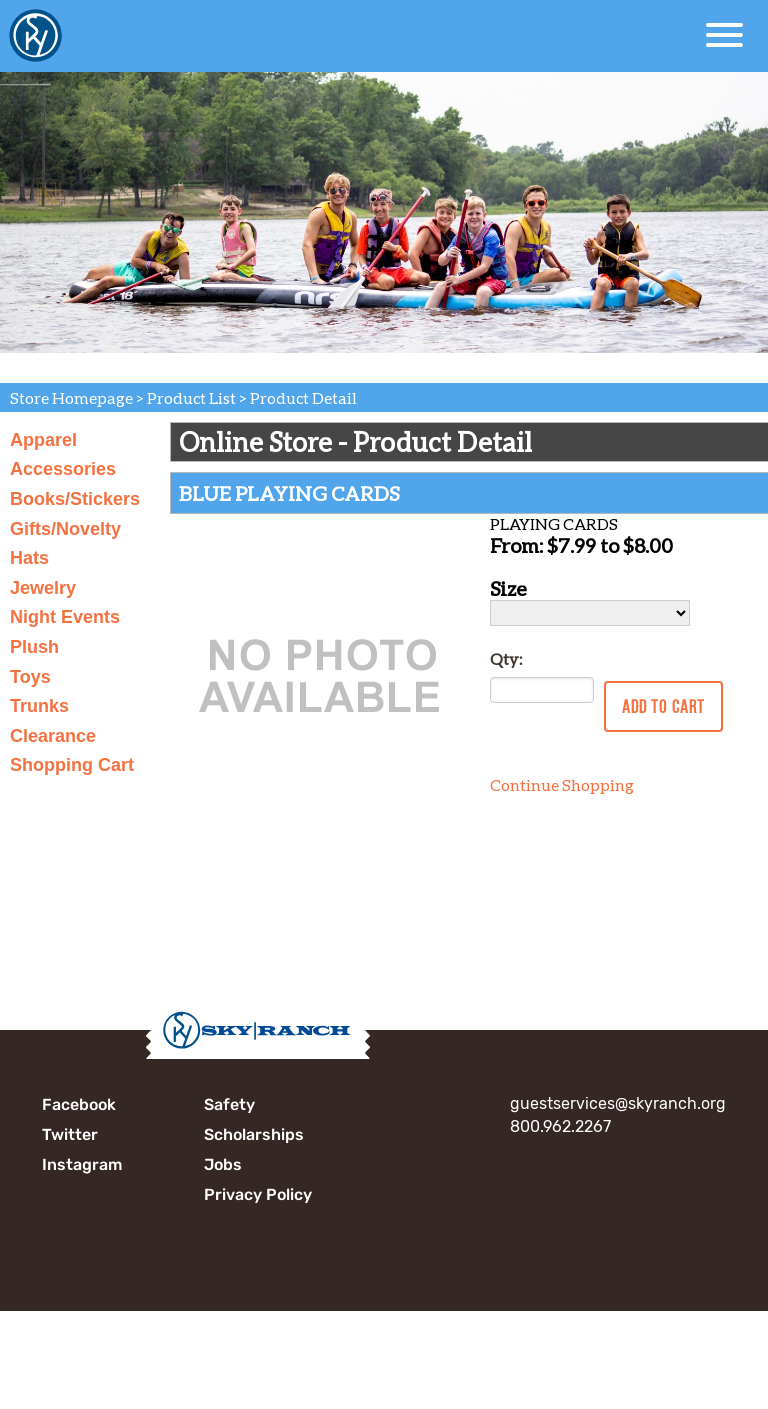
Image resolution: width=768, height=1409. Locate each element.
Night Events (65, 617)
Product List (191, 397)
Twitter (70, 1134)
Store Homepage (71, 397)
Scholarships (254, 1134)
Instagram (82, 1164)
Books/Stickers (75, 499)
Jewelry (43, 588)
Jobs (223, 1164)
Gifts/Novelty (65, 529)
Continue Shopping (562, 784)
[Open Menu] (724, 35)
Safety (229, 1104)
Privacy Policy (258, 1194)
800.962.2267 (560, 1126)
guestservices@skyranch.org (618, 1103)
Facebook (79, 1104)
